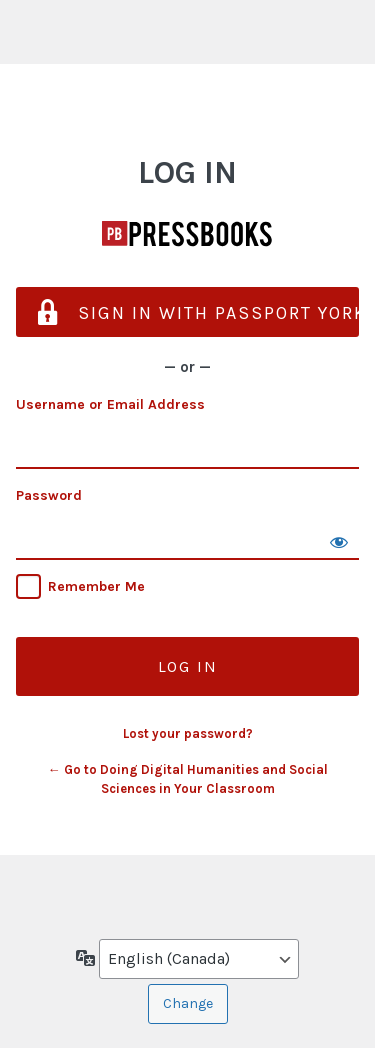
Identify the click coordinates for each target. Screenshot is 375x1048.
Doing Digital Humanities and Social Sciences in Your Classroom (188, 233)
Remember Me (96, 586)
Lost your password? (188, 733)
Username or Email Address (110, 404)
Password (49, 495)
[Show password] (339, 540)
